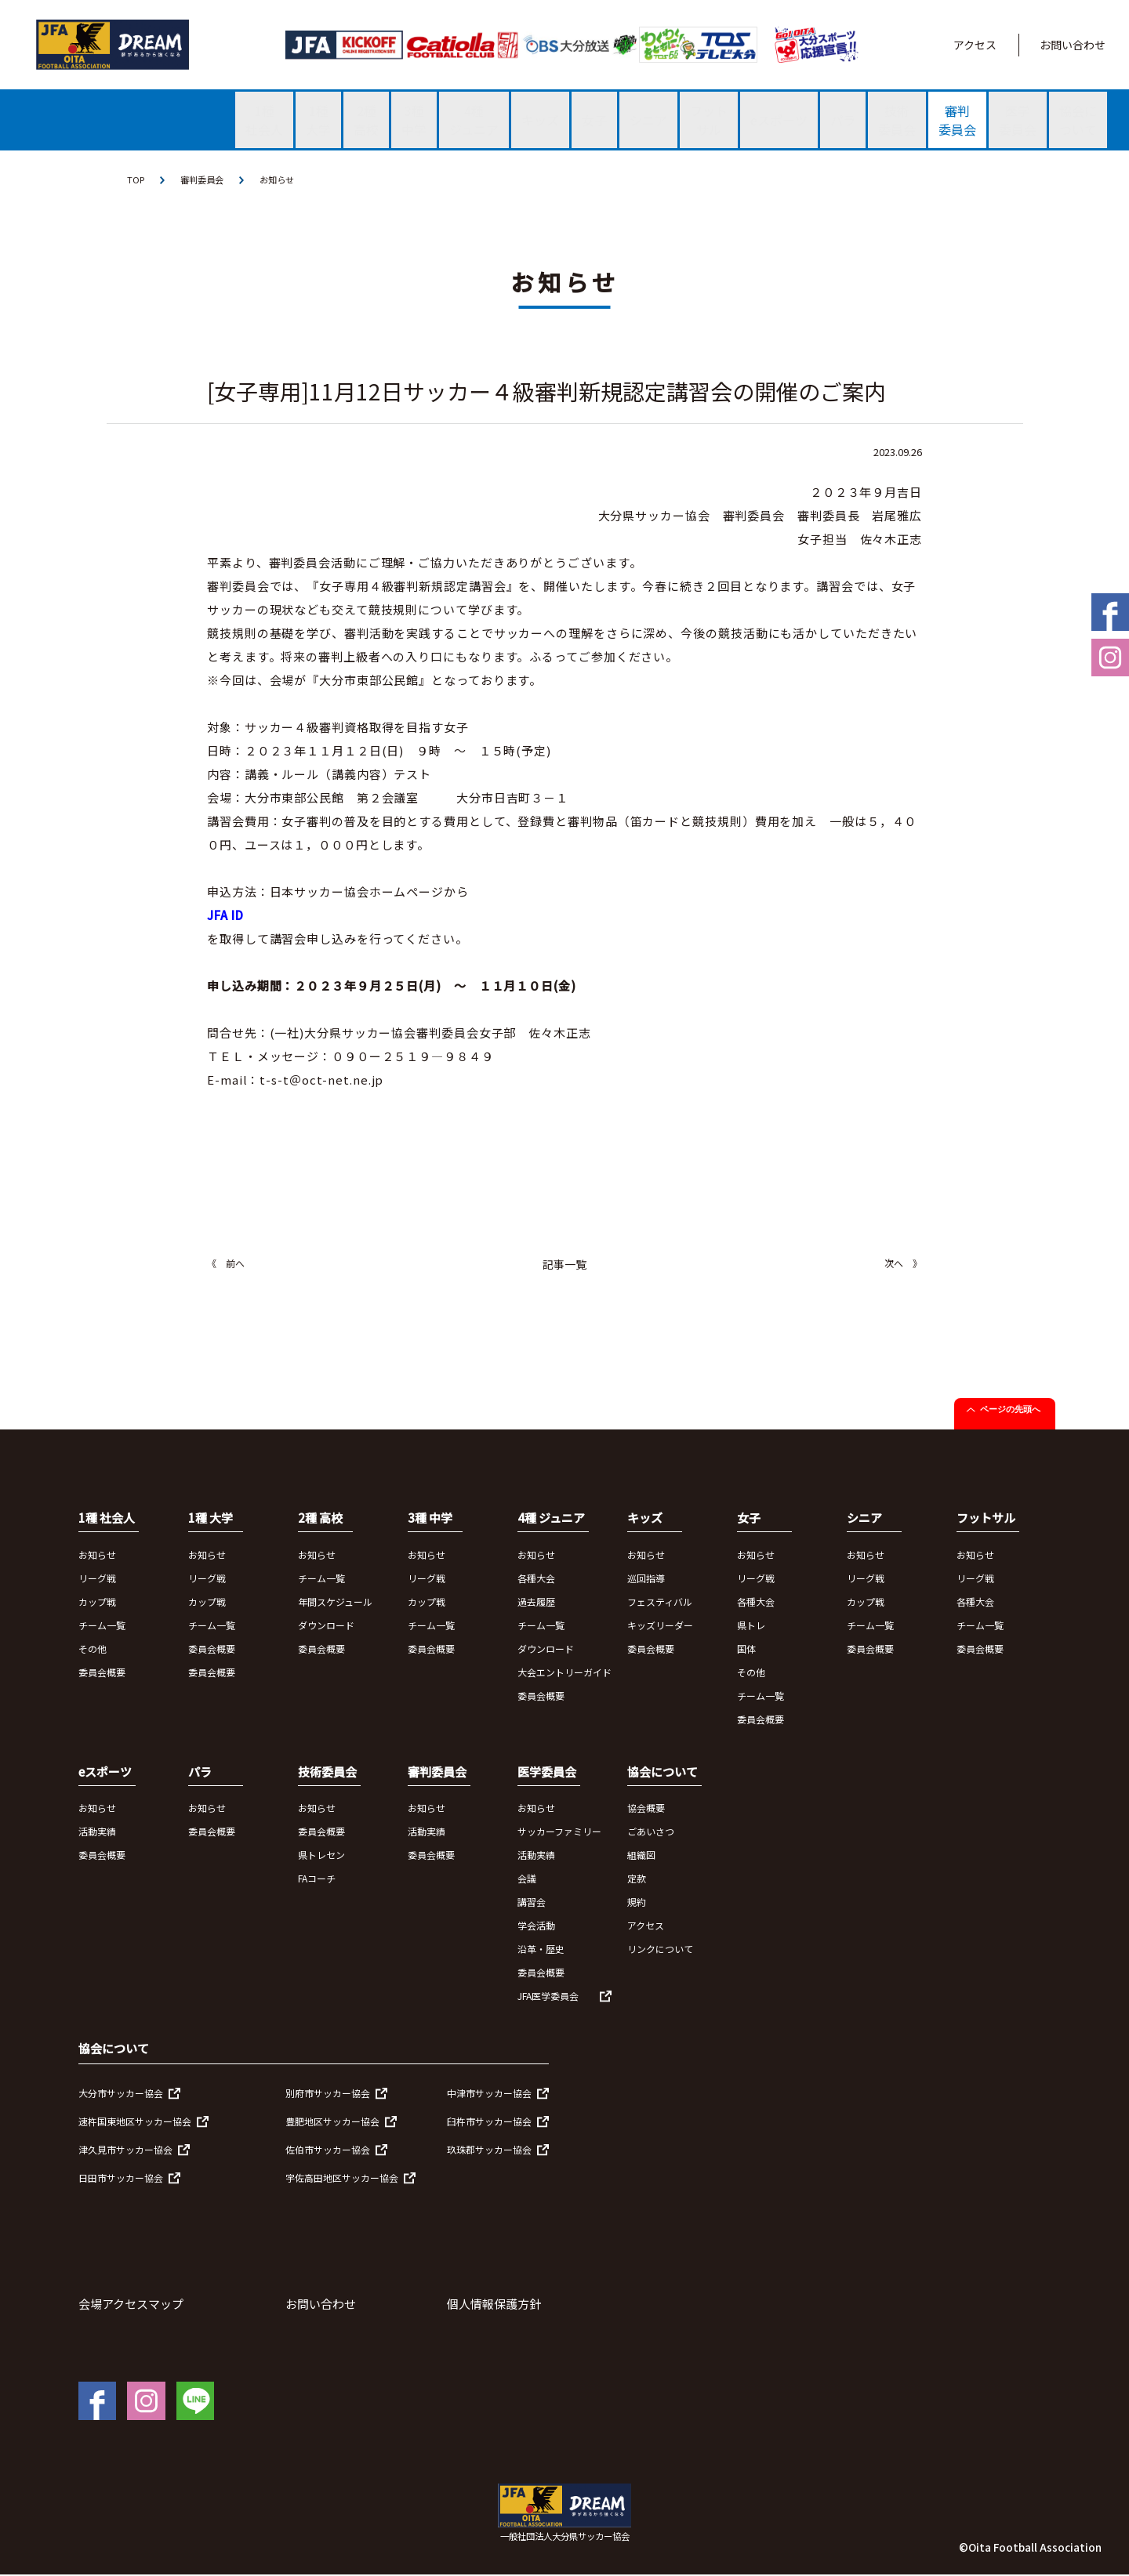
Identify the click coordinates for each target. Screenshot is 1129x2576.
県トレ (751, 1625)
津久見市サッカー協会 (125, 2150)
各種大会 (536, 1578)
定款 (636, 1879)
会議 (526, 1879)
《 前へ (226, 1264)
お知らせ (284, 180)
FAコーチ (317, 1879)
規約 (636, 1903)
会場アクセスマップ (130, 2304)
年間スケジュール (335, 1602)
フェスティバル (659, 1602)
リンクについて (660, 1950)
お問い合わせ (1072, 45)
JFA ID (225, 916)
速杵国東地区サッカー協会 (134, 2122)
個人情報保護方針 (494, 2304)
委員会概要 (101, 1672)
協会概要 (646, 1809)
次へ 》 (903, 1264)
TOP (136, 180)
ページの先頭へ (1010, 1410)
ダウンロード (326, 1625)
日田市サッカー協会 (120, 2178)
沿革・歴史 (540, 1950)
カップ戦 (97, 1602)
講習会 (531, 1903)
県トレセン (321, 1856)
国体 (746, 1649)
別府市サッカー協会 (327, 2093)
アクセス (974, 45)
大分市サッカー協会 (120, 2093)
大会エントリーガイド (564, 1672)
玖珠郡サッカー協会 (489, 2150)
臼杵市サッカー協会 (489, 2122)
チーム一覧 (101, 1625)
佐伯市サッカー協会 (327, 2150)
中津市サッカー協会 (489, 2093)
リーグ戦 (97, 1578)
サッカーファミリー (559, 1832)
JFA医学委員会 (548, 1997)
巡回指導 (646, 1578)
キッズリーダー (660, 1625)
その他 (92, 1649)
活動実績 (97, 1832)
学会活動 (536, 1926)
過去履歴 (536, 1602)
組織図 (641, 1856)
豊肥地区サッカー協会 (332, 2122)
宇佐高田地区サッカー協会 (341, 2178)
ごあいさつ (650, 1832)
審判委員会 (205, 180)
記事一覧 (564, 1266)
